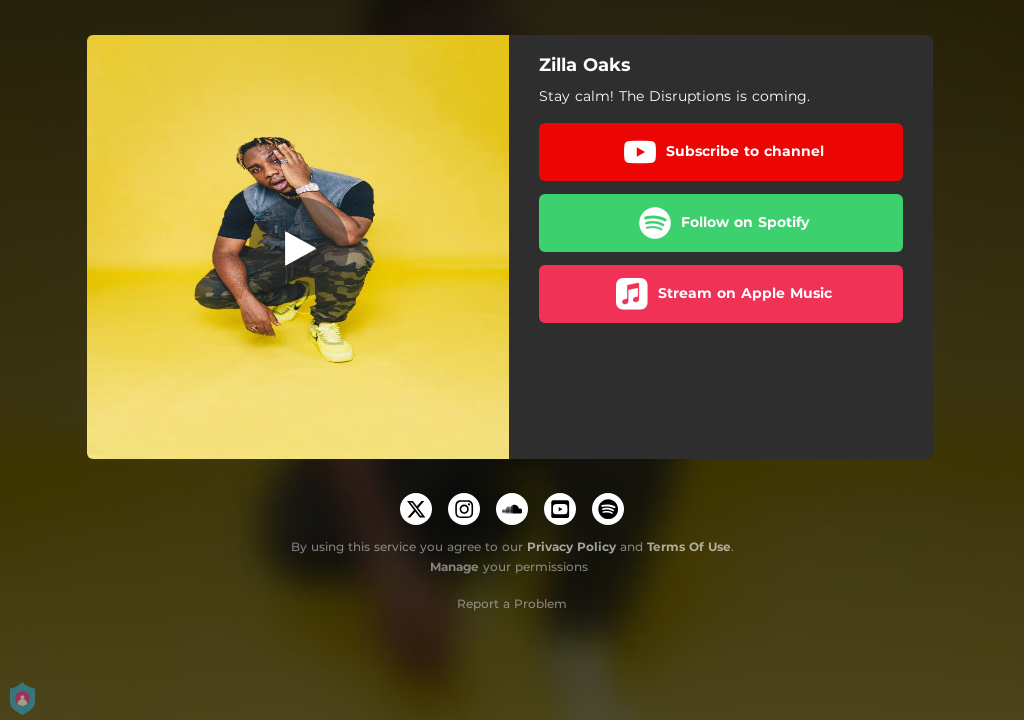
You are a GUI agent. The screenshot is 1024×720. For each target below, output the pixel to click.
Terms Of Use (689, 546)
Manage (454, 566)
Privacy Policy (571, 546)
